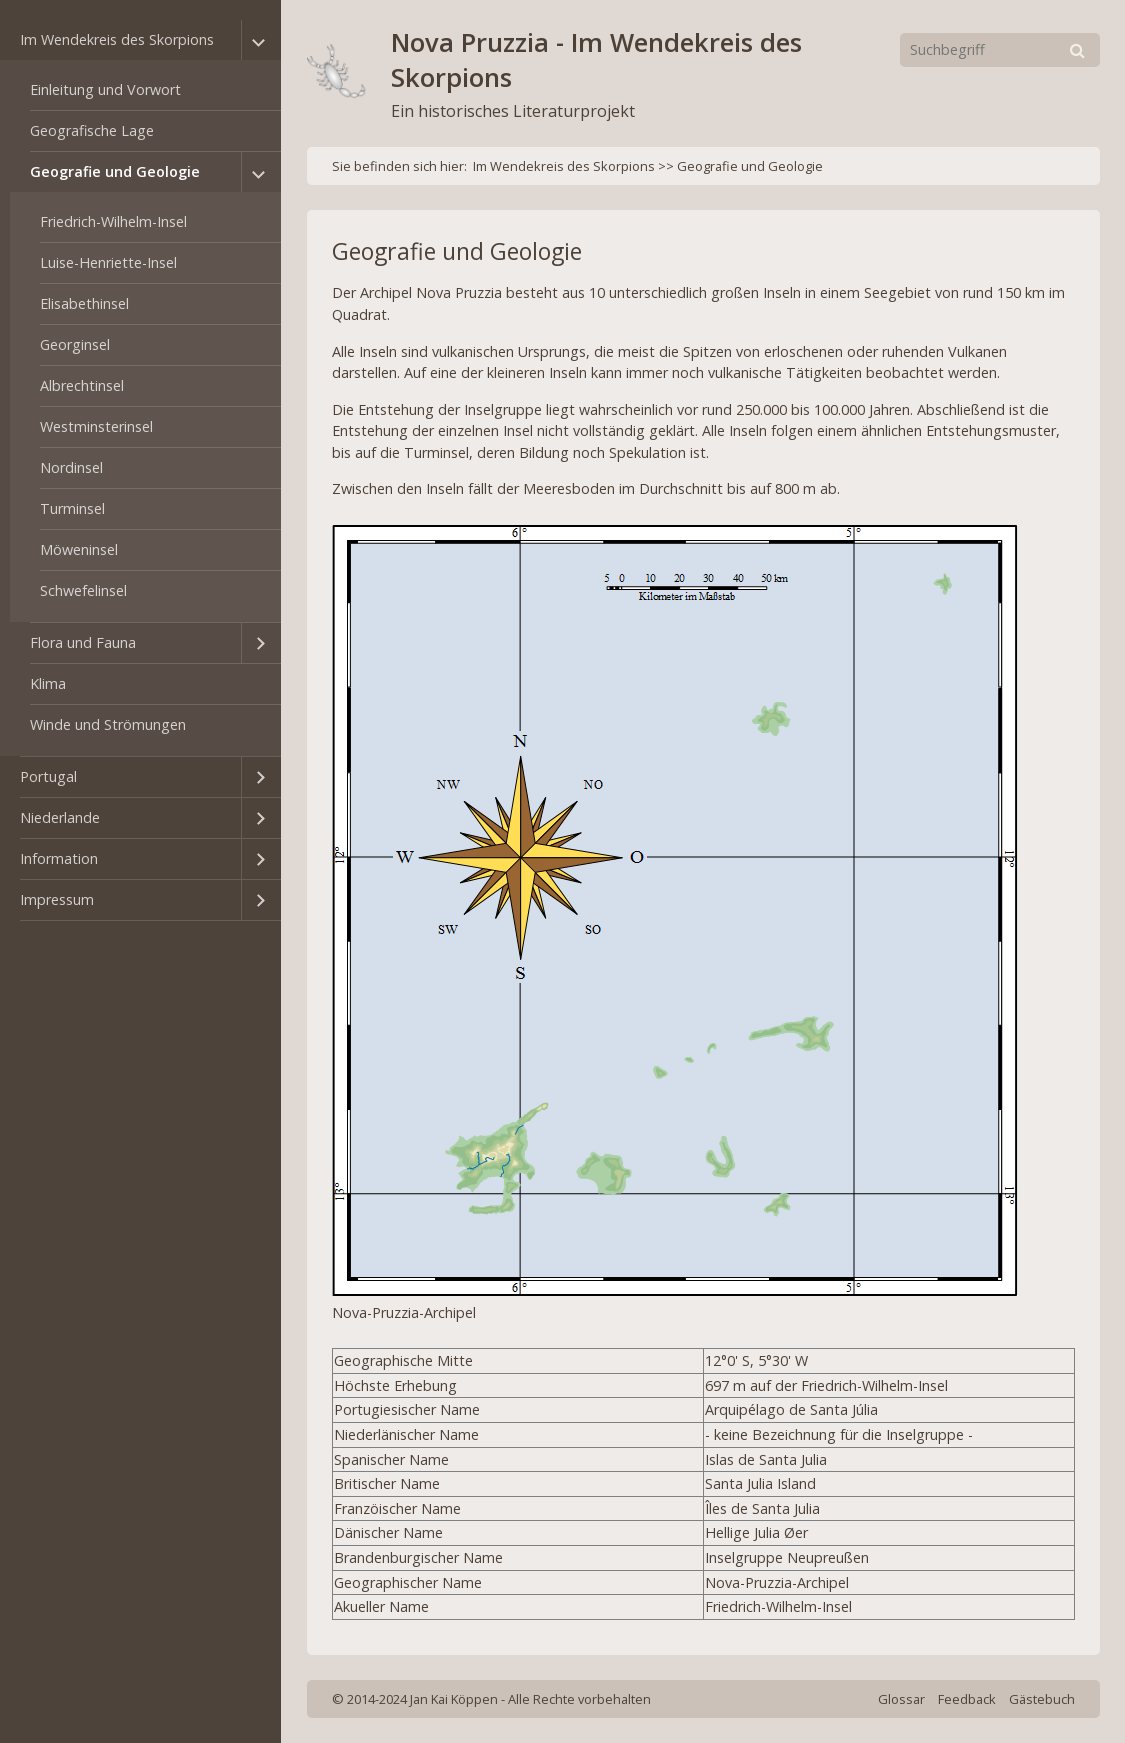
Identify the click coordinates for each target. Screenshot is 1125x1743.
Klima (48, 683)
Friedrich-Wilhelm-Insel (113, 221)
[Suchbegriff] (1000, 50)
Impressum (57, 899)
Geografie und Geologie (115, 171)
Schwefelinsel (83, 590)
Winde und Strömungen (108, 724)
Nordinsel (71, 467)
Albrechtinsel (82, 385)
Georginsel (75, 344)
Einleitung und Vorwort (105, 89)
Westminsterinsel (96, 426)
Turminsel (72, 508)
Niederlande (60, 817)
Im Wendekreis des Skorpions (117, 39)
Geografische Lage (92, 130)
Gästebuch (1042, 1699)
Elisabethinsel (84, 303)
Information (59, 858)
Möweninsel (79, 549)
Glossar (901, 1699)
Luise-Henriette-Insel (108, 262)
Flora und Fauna (83, 642)
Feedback (967, 1699)
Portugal (48, 776)
